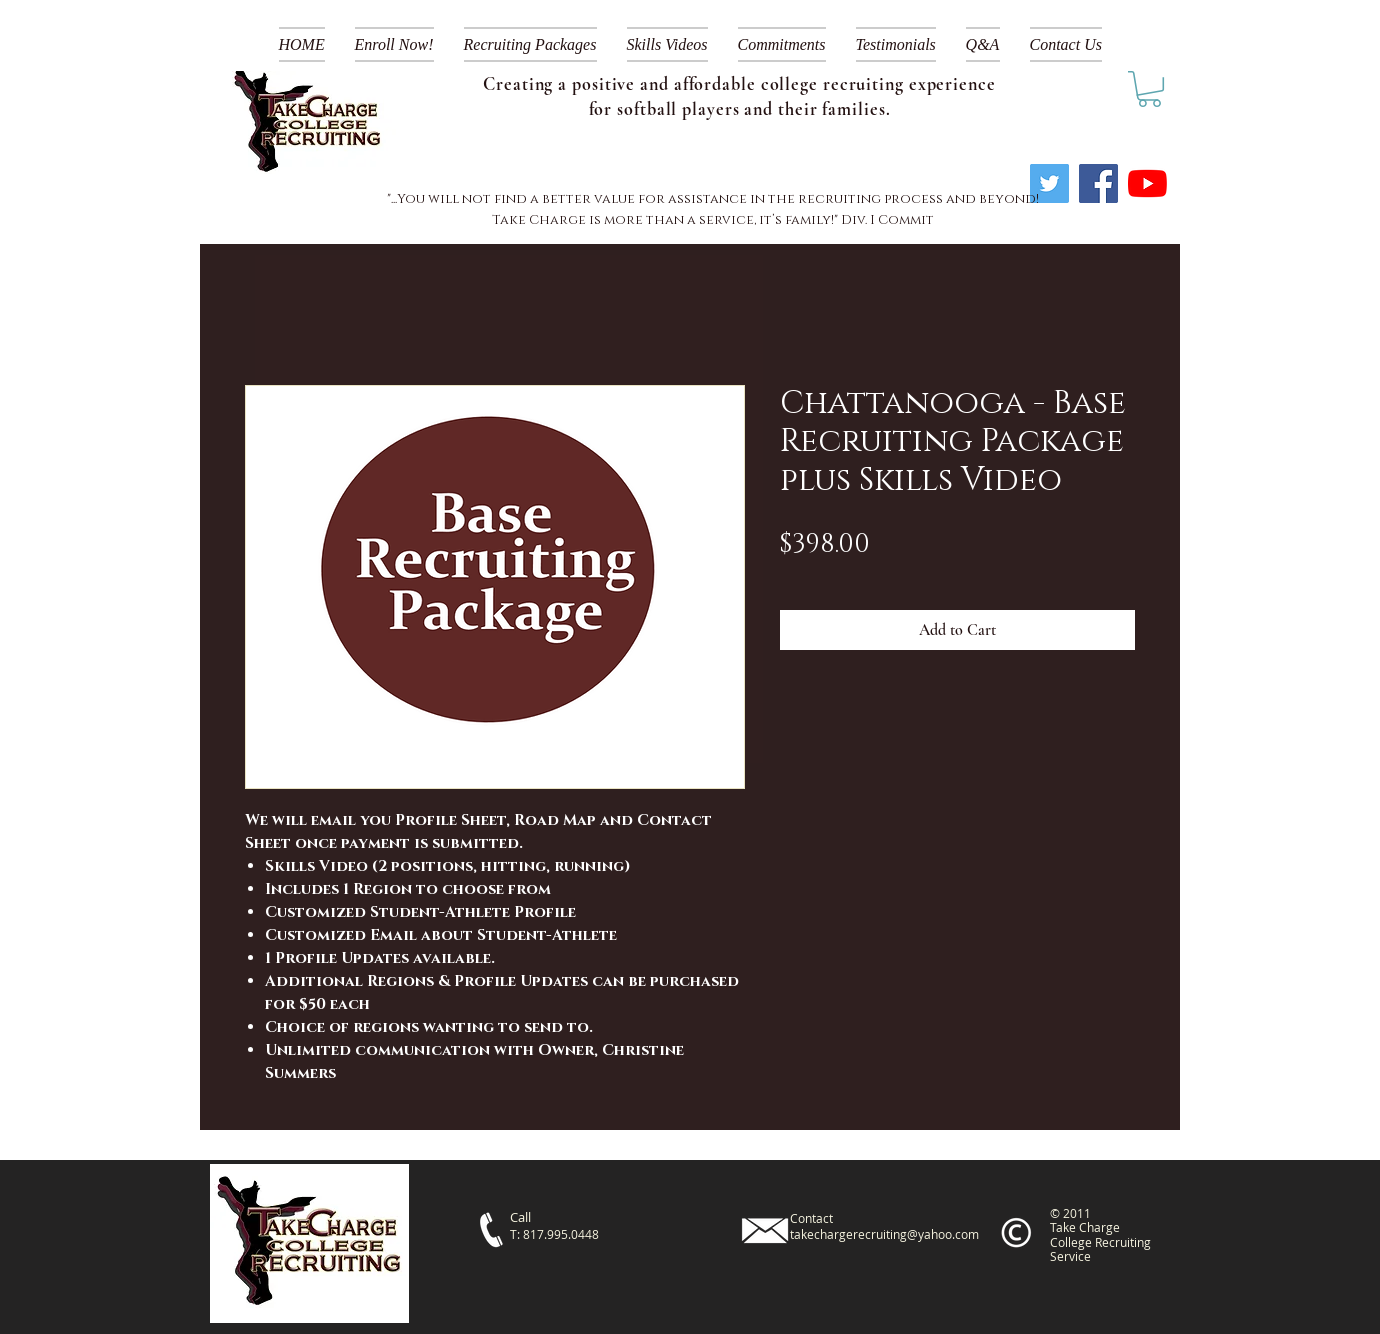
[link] (1149, 89)
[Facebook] (1098, 183)
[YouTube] (1147, 183)
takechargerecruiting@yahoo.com (884, 1234)
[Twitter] (1049, 183)
